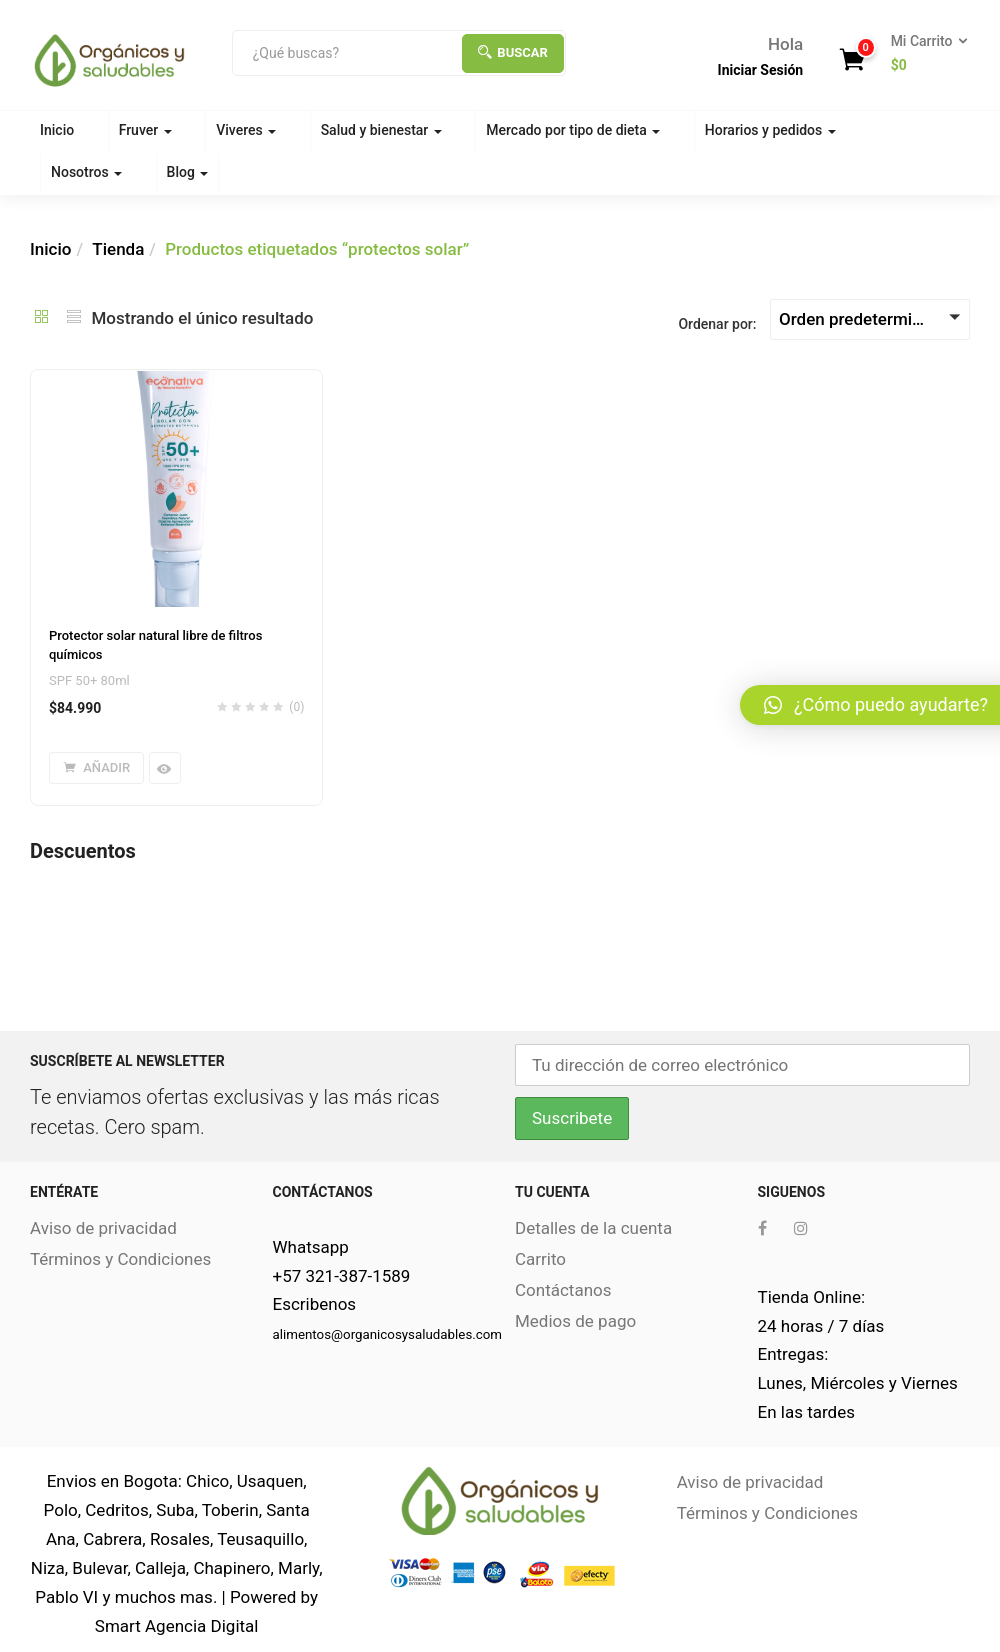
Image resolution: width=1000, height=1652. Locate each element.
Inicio (57, 130)
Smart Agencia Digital (177, 1626)
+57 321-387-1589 (342, 1276)
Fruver (145, 130)
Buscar (512, 52)
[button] (923, 54)
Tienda (118, 249)
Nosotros (86, 172)
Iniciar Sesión (761, 70)
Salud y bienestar (381, 130)
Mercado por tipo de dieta (573, 130)
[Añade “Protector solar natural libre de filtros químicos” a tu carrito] (96, 768)
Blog (188, 172)
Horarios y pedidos (770, 130)
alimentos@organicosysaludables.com (388, 1334)
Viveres (246, 130)
